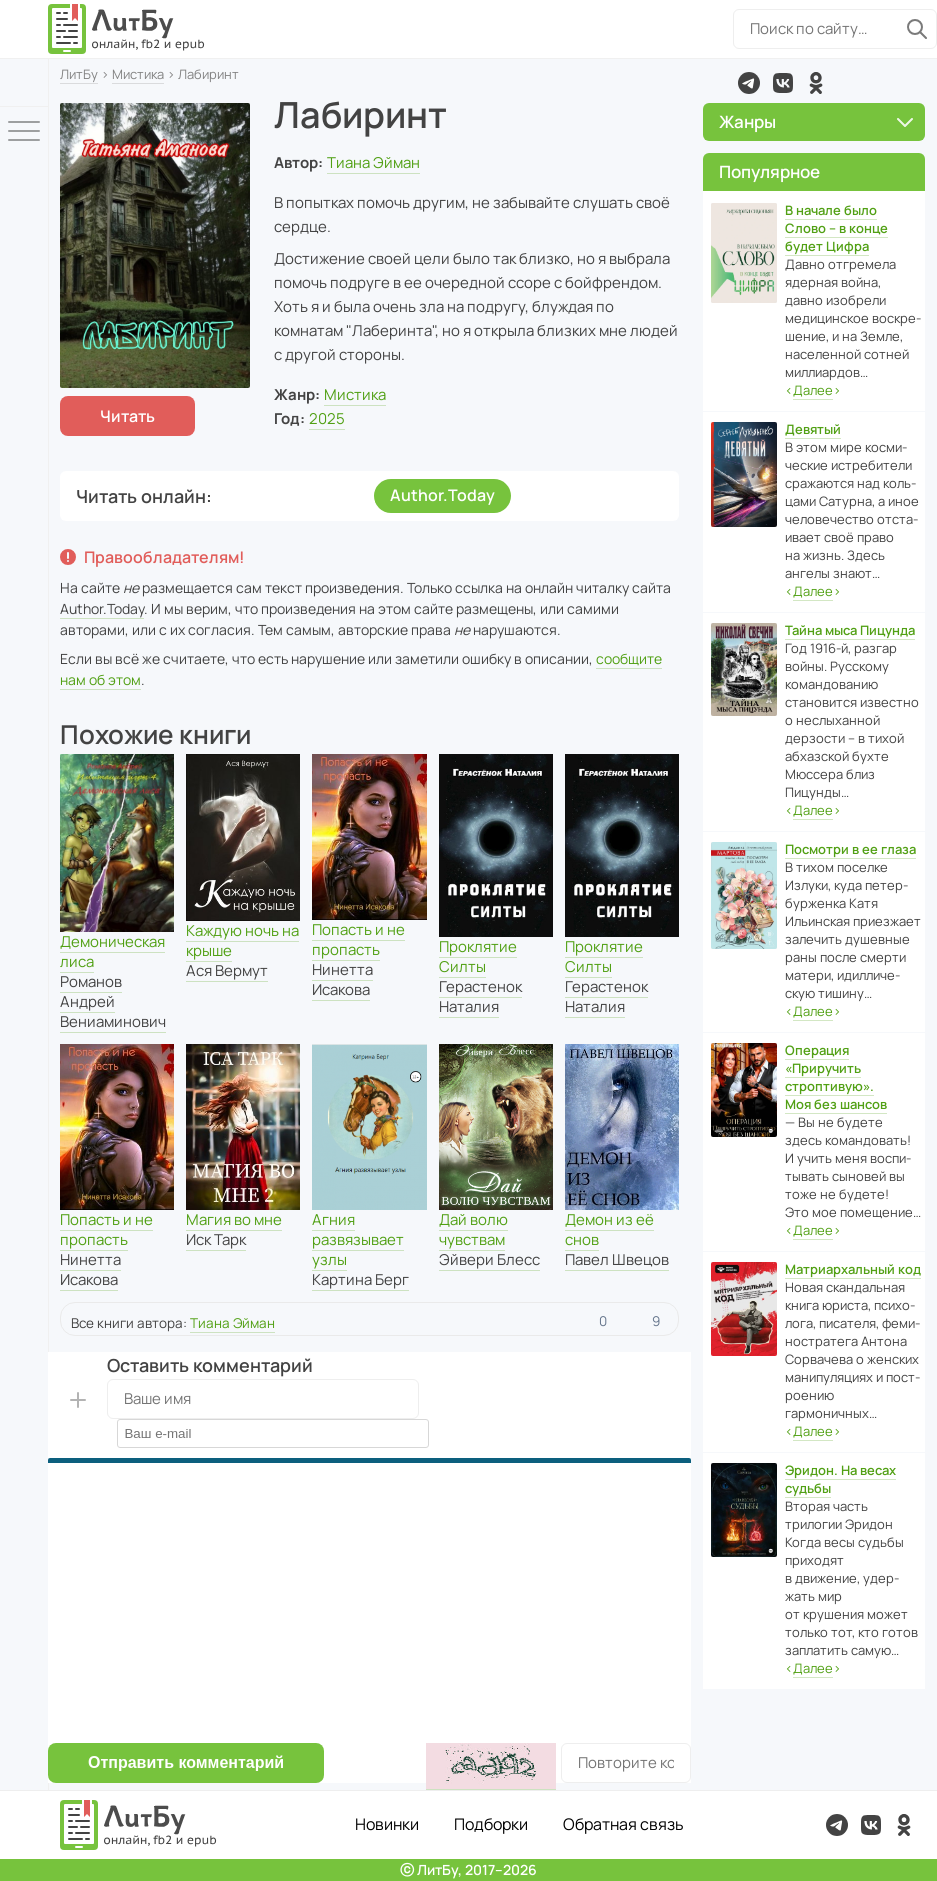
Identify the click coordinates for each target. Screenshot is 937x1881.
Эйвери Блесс (489, 1259)
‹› (813, 390)
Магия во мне (234, 1219)
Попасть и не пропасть (358, 939)
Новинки (387, 1824)
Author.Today (442, 495)
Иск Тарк (216, 1239)
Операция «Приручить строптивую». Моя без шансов (836, 1077)
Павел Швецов (617, 1259)
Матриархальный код (853, 1269)
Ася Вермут (227, 970)
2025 (327, 418)
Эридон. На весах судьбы (840, 1479)
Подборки (491, 1824)
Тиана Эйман (373, 162)
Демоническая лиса (112, 951)
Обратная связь (623, 1824)
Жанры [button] (816, 121)
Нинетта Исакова (342, 979)
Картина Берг (360, 1279)
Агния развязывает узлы (358, 1239)
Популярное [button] (769, 171)
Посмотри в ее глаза (850, 849)
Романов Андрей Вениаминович (113, 1001)
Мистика (138, 74)
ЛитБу (79, 74)
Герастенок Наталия (480, 996)
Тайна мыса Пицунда (850, 630)
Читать (127, 416)
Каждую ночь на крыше (242, 940)
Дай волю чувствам (473, 1229)
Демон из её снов (609, 1229)
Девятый (813, 429)
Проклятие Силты (478, 956)
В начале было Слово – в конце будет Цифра (836, 228)
